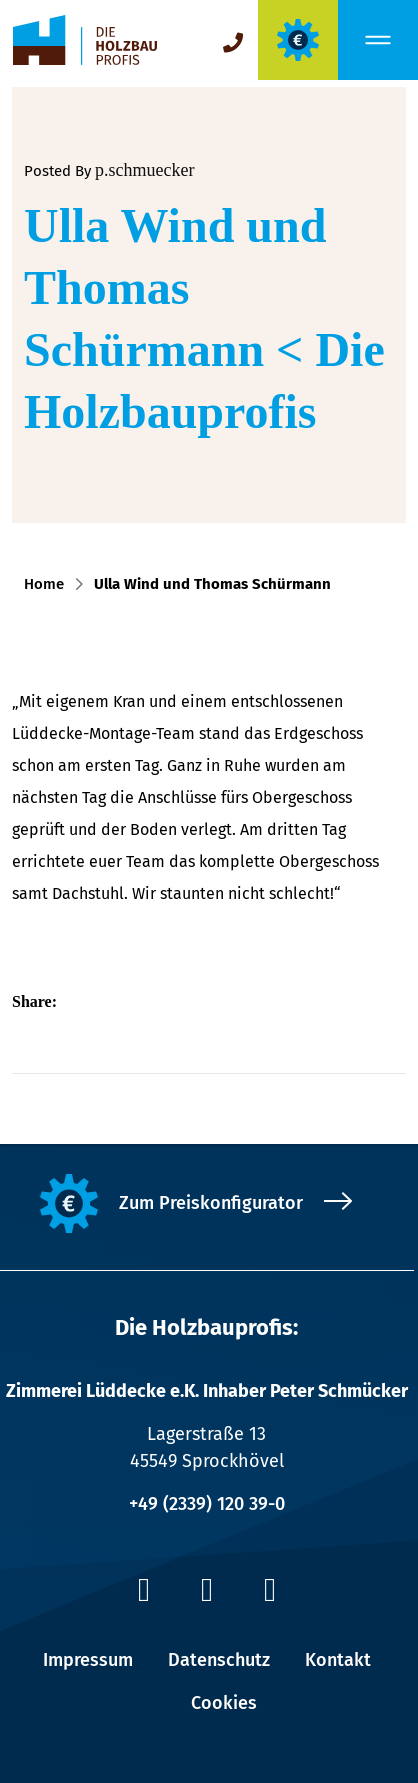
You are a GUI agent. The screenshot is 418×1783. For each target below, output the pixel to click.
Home (48, 584)
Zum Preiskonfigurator (211, 1203)
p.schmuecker (144, 170)
